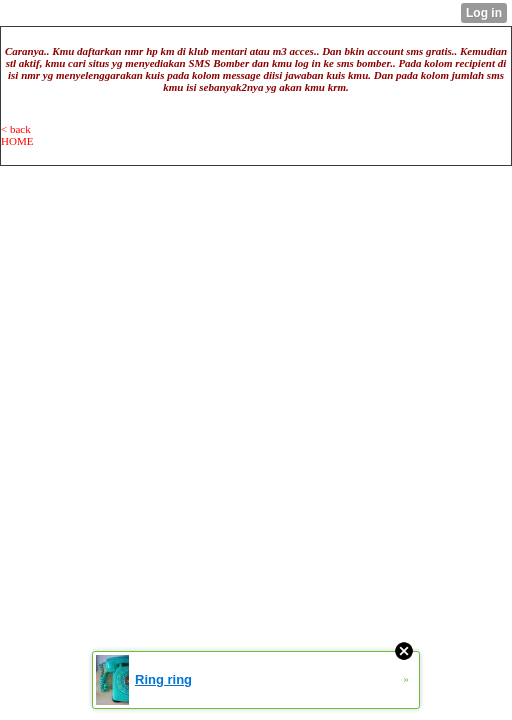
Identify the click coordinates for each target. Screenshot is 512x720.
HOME (17, 141)
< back (16, 129)
